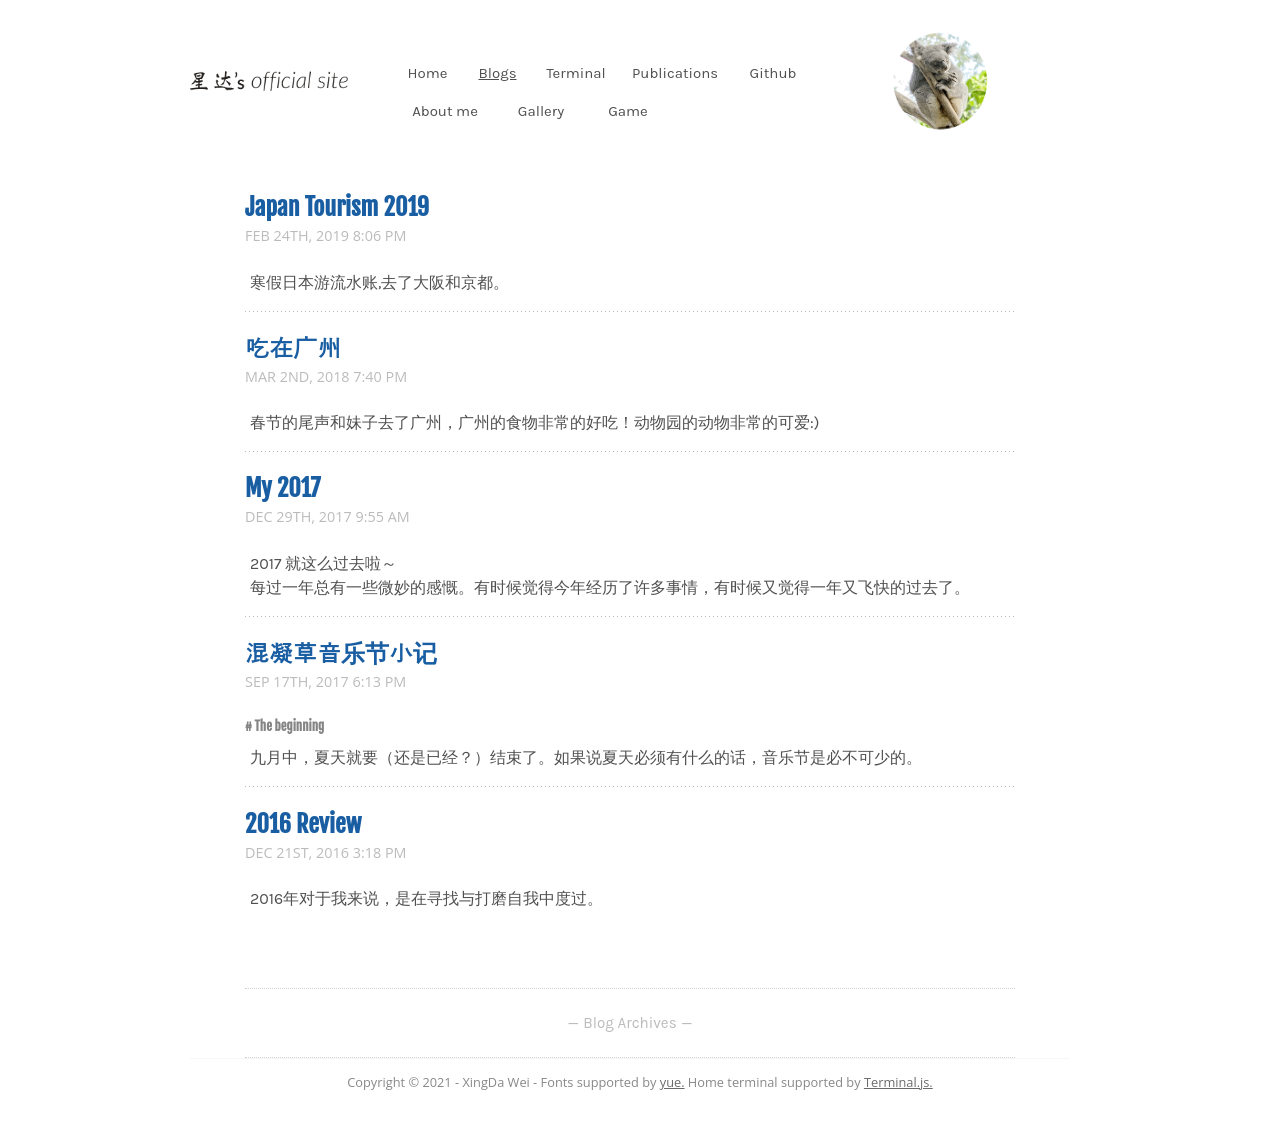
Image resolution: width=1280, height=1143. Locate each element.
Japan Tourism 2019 (337, 207)
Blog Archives (629, 1023)
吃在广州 (293, 348)
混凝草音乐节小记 (341, 653)
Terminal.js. (898, 1082)
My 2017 (282, 488)
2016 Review (303, 824)
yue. (672, 1082)
